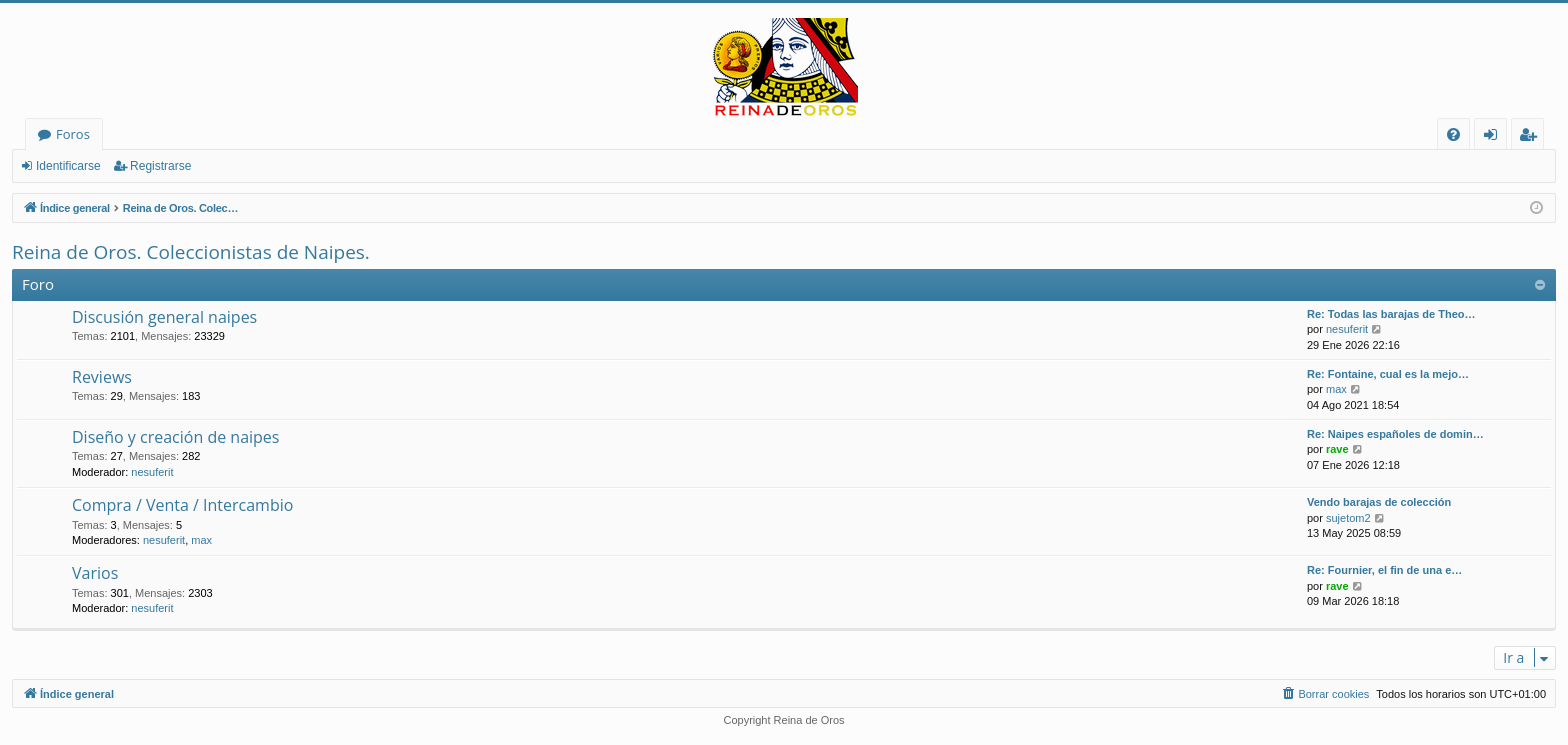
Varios (95, 573)
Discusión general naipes (164, 317)
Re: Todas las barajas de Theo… (1391, 314)
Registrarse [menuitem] (1532, 137)
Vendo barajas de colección (1379, 502)
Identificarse (68, 166)
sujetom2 (1348, 518)
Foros (73, 134)
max (1336, 389)
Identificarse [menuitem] (1495, 137)
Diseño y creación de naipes (175, 437)
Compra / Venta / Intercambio (182, 505)
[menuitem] (1453, 134)
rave (1337, 449)
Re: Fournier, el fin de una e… (1384, 570)
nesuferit (1347, 329)
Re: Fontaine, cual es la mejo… (1388, 374)
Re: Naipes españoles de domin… (1395, 434)
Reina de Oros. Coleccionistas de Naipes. (191, 252)
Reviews (102, 377)
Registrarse (160, 166)
